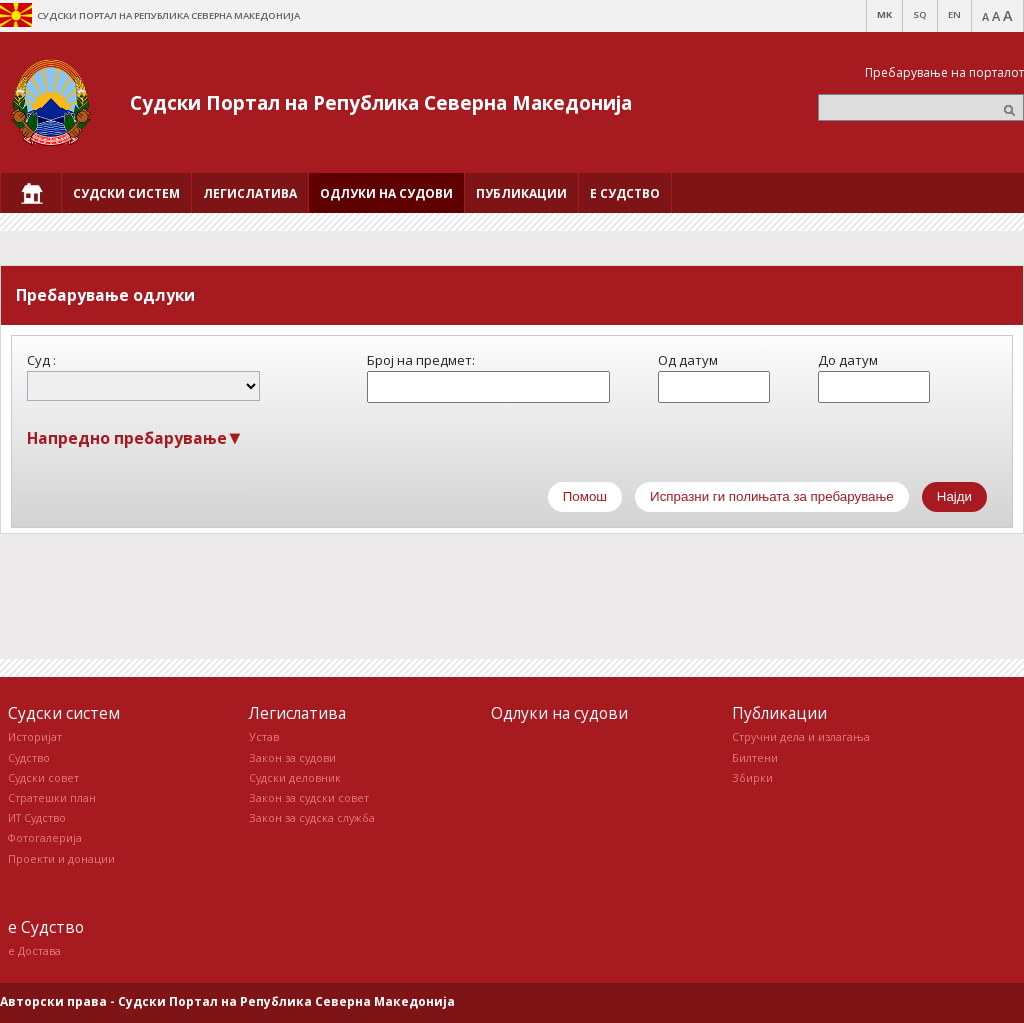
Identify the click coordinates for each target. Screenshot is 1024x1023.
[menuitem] (31, 193)
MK (884, 14)
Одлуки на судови (559, 713)
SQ (920, 14)
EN (954, 14)
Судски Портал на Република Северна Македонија (381, 102)
